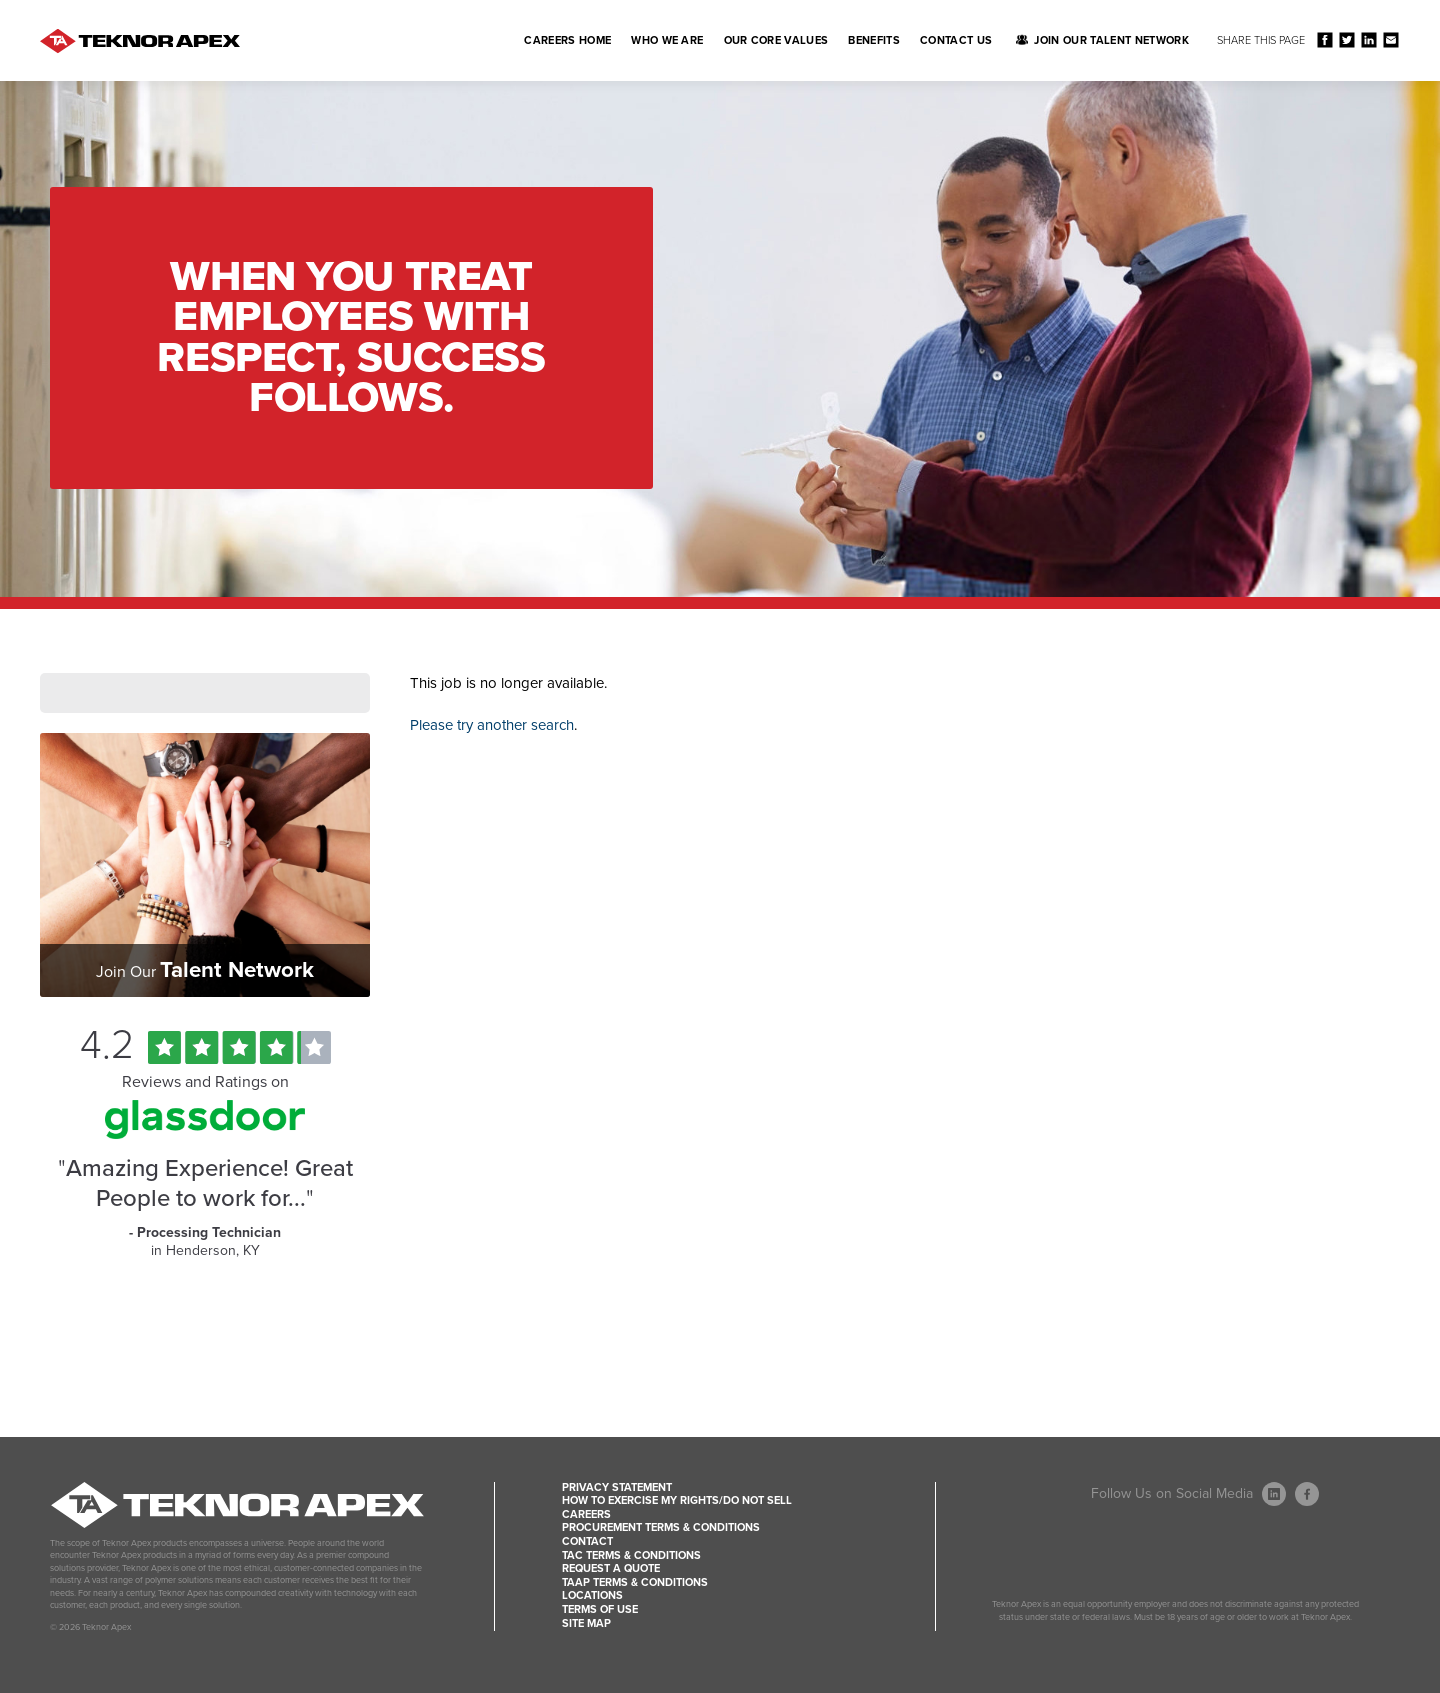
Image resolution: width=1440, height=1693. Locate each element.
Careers (586, 1514)
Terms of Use (600, 1609)
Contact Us (956, 40)
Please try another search (492, 725)
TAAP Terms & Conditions (635, 1582)
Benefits (874, 40)
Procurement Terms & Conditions (661, 1527)
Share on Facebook (1324, 39)
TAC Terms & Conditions (631, 1555)
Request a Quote (611, 1568)
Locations (592, 1595)
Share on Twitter (1346, 39)
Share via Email (1390, 39)
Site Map (586, 1623)
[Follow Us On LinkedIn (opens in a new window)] (1274, 1494)
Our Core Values (776, 40)
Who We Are (667, 40)
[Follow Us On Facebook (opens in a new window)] (1307, 1494)
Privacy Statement (617, 1487)
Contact (587, 1541)
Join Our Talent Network (1111, 40)
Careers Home (567, 40)
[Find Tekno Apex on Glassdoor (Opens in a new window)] (205, 1134)
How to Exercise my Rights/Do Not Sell (677, 1500)
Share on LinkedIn (1368, 39)
